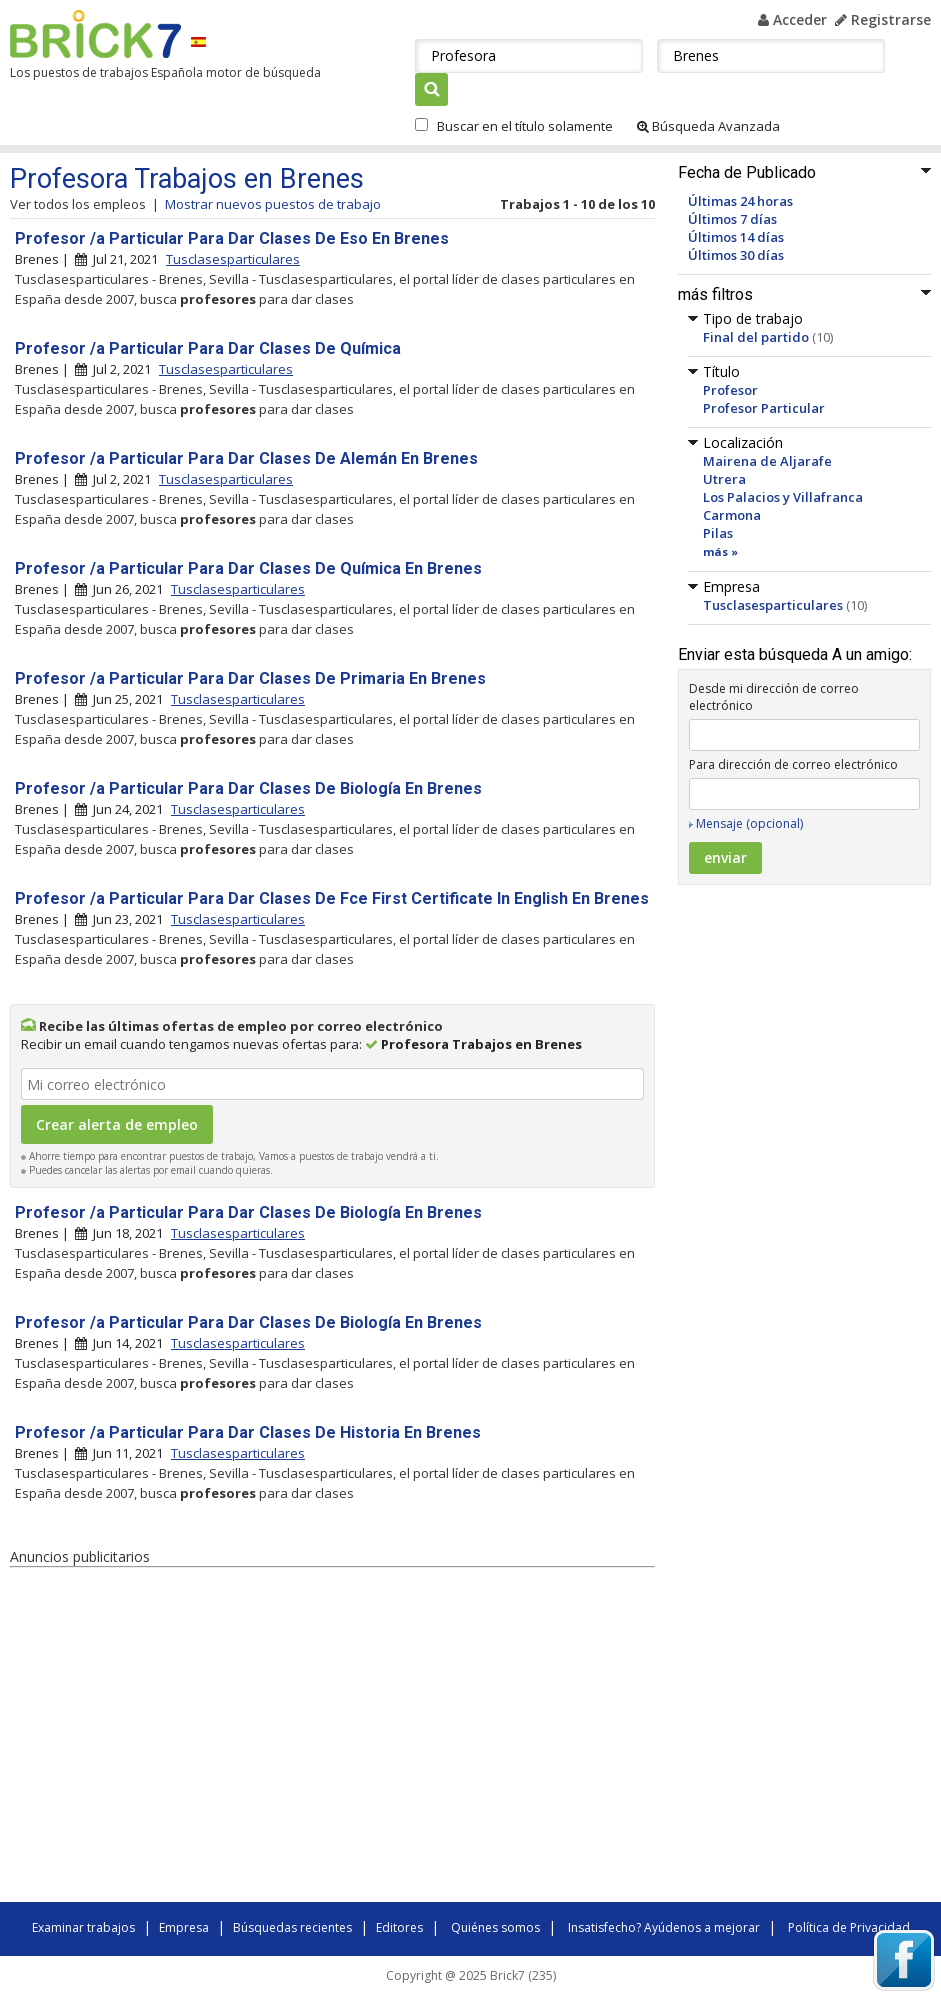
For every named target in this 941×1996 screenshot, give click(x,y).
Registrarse (883, 19)
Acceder (792, 19)
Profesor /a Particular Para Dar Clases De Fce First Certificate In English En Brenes (332, 898)
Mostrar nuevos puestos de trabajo (273, 204)
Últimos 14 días (736, 237)
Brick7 (95, 34)
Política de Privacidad (849, 1927)
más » (720, 551)
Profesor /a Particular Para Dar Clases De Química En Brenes (248, 568)
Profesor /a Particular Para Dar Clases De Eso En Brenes (232, 238)
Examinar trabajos (83, 1927)
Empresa (184, 1927)
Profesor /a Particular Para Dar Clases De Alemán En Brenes (246, 458)
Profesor (730, 390)
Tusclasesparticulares (773, 605)
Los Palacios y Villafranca (783, 497)
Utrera (724, 479)
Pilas (718, 533)
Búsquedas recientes (292, 1927)
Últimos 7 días (732, 219)
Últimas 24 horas (740, 201)
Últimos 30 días (736, 255)
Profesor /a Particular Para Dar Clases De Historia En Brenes (248, 1432)
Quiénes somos (495, 1927)
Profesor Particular (764, 408)
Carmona (732, 515)
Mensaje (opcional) (749, 823)
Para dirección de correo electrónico (793, 764)
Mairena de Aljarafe (767, 461)
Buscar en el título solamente (525, 126)
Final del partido (756, 337)
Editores (399, 1927)
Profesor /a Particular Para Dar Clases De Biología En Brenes (248, 788)
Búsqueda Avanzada (708, 126)
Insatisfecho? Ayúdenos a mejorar (664, 1927)
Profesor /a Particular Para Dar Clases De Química (208, 348)
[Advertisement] (290, 1738)
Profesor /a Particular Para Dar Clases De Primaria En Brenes (250, 678)
